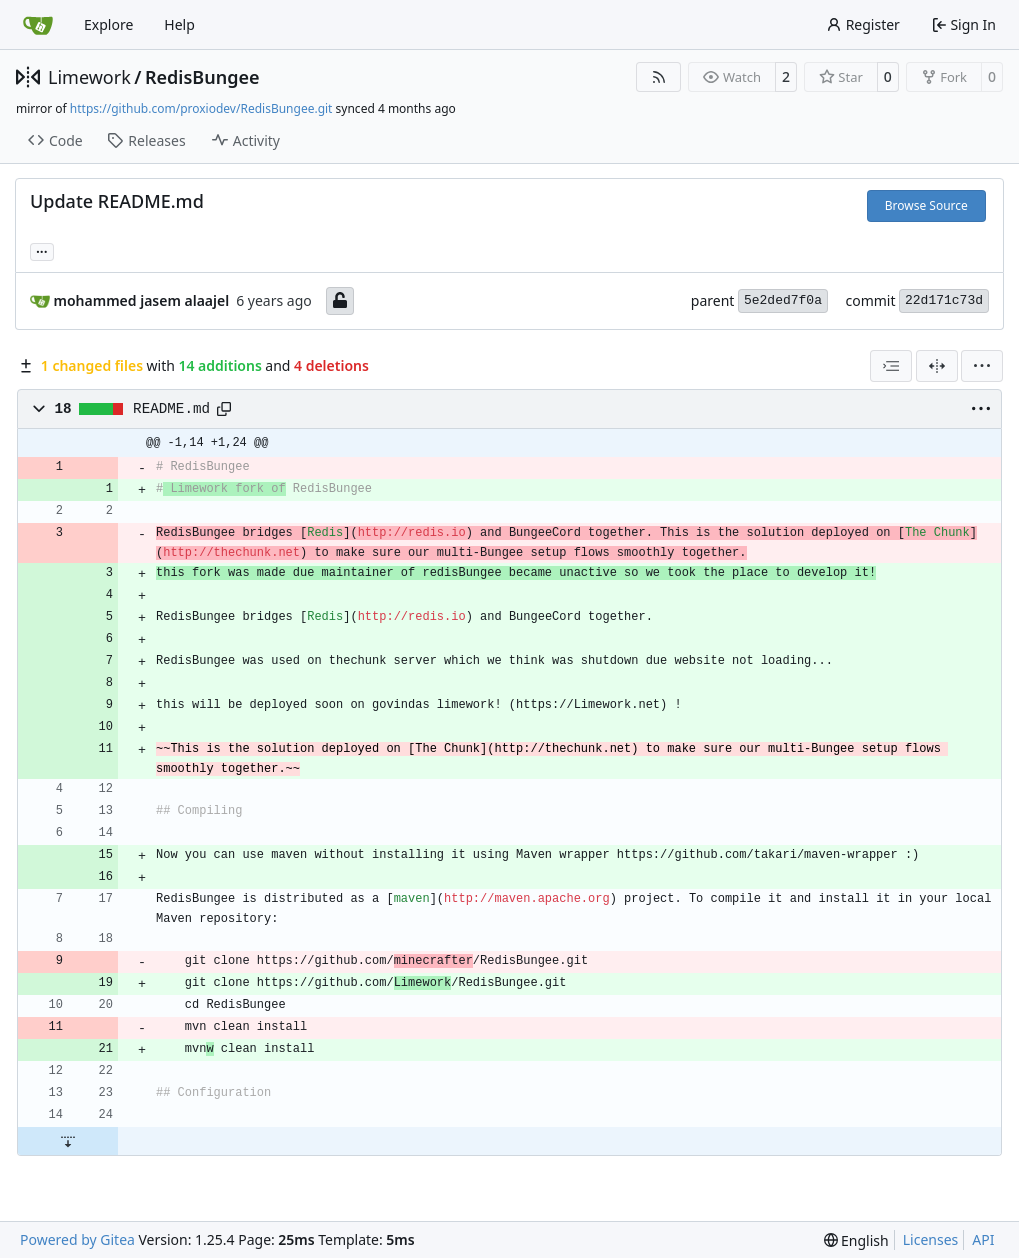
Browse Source (926, 205)
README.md (171, 409)
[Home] (38, 25)
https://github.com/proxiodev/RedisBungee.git (201, 108)
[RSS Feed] (659, 77)
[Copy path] (224, 409)
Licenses (931, 1239)
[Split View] (937, 366)
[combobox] (891, 366)
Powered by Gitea (77, 1239)
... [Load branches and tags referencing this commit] (42, 250)
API (983, 1239)
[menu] (982, 366)
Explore (108, 24)
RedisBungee (202, 77)
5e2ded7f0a (783, 300)
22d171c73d (944, 300)
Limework (89, 77)
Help (179, 24)
